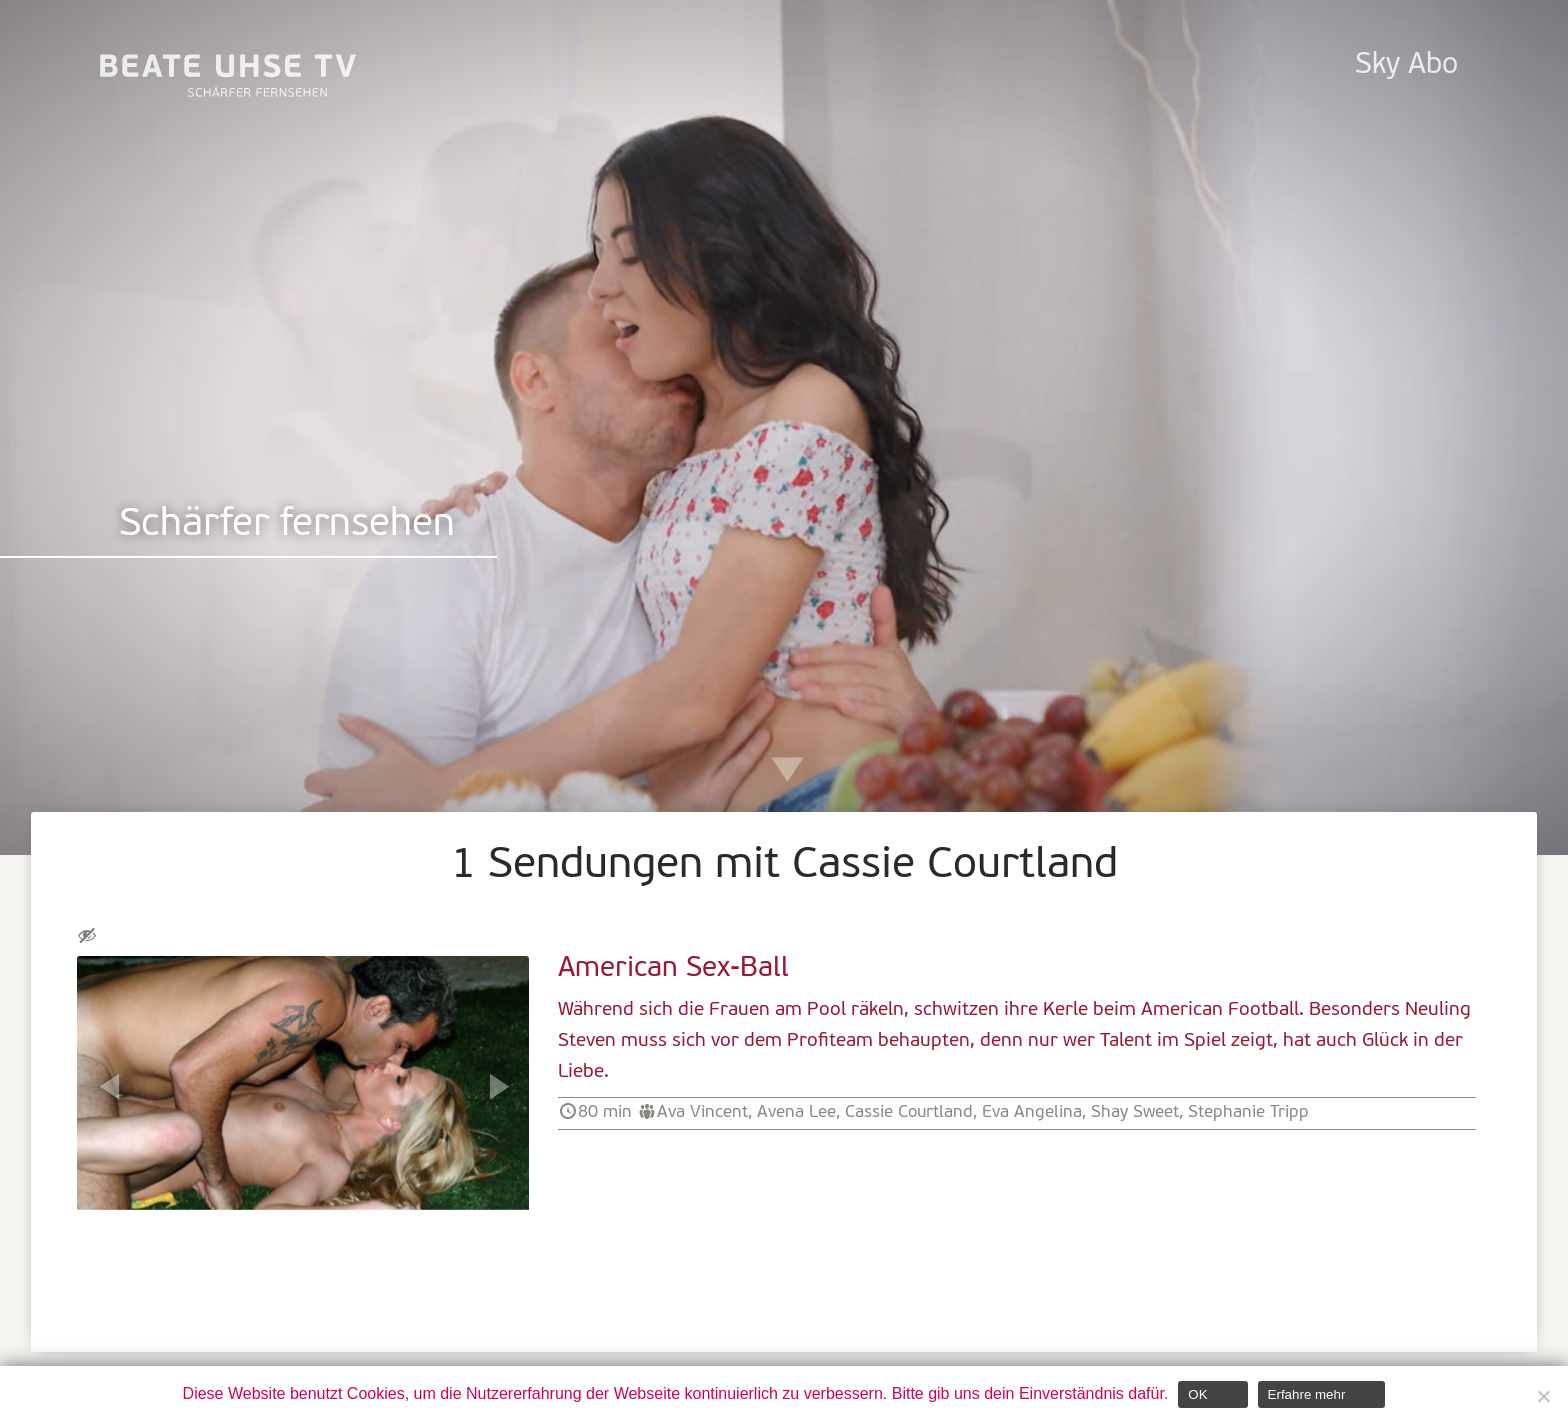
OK (1197, 1394)
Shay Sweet (1135, 1112)
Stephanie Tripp (1248, 1112)
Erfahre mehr (1307, 1394)
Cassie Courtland (909, 1112)
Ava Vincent (702, 1112)
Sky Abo (1406, 65)
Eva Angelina (1032, 1112)
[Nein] (1543, 1396)
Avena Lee (796, 1112)
